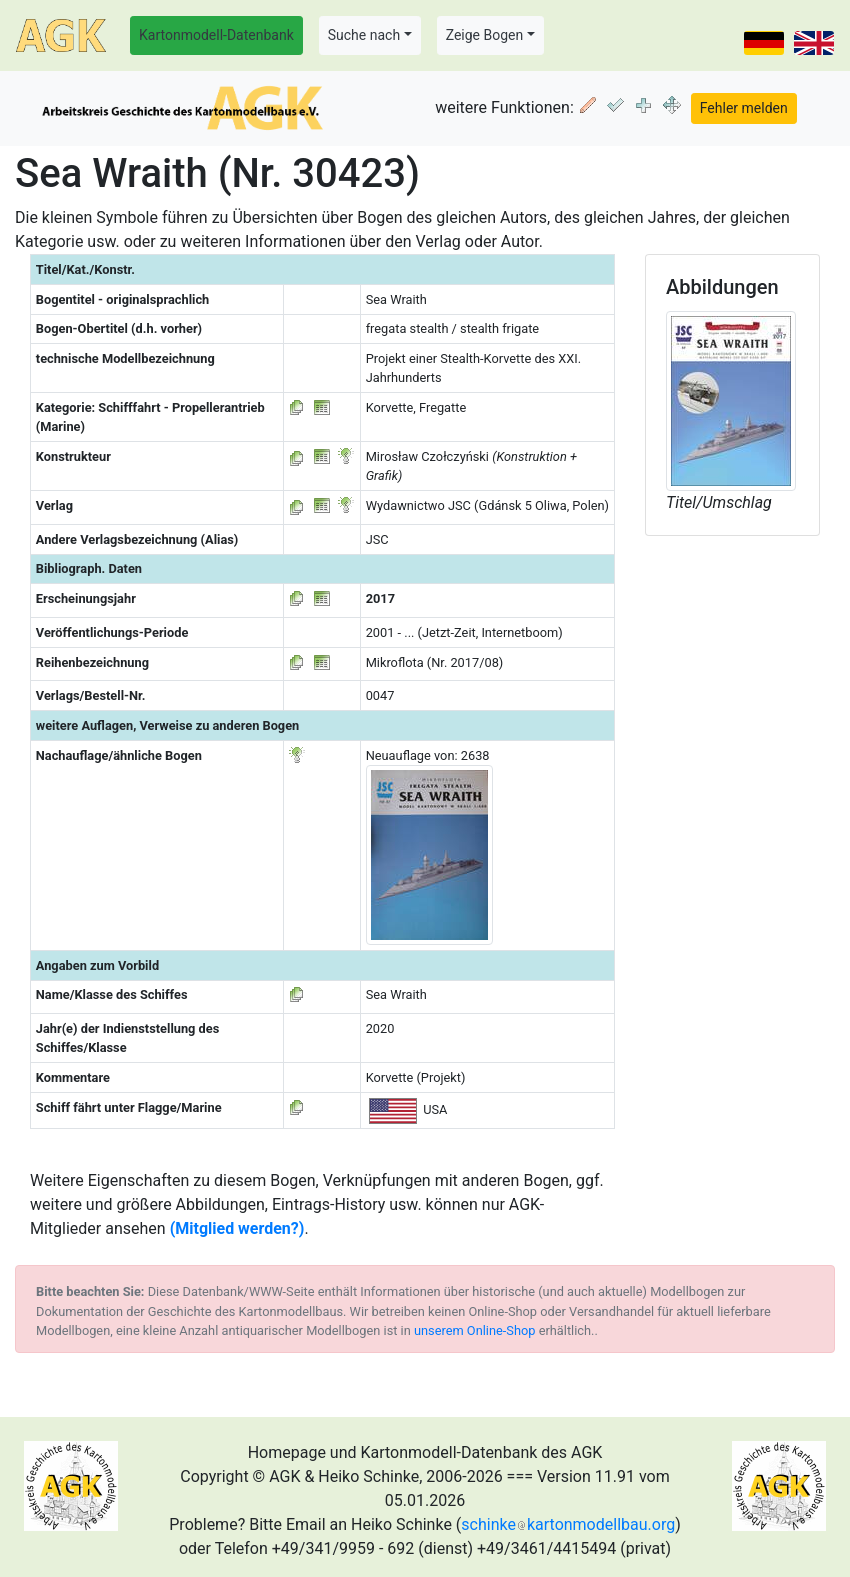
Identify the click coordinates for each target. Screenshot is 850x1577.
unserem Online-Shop (475, 1330)
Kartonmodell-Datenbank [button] (216, 35)
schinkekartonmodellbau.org (568, 1524)
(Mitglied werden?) (237, 1228)
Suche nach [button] (364, 35)
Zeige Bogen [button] (485, 35)
